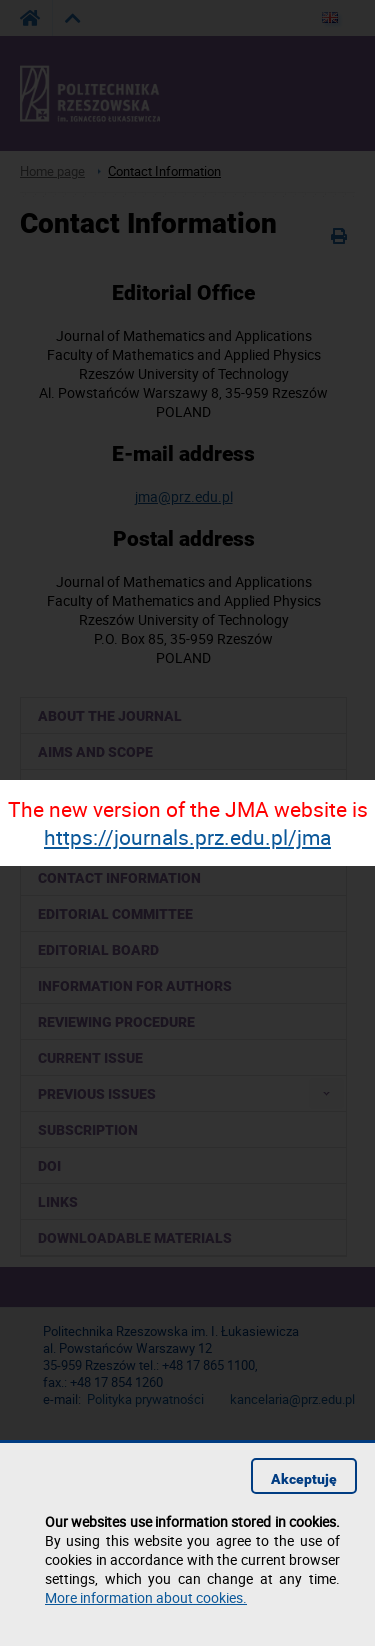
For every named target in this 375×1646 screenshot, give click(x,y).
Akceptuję (304, 1479)
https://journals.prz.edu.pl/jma (187, 837)
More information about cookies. (146, 1597)
